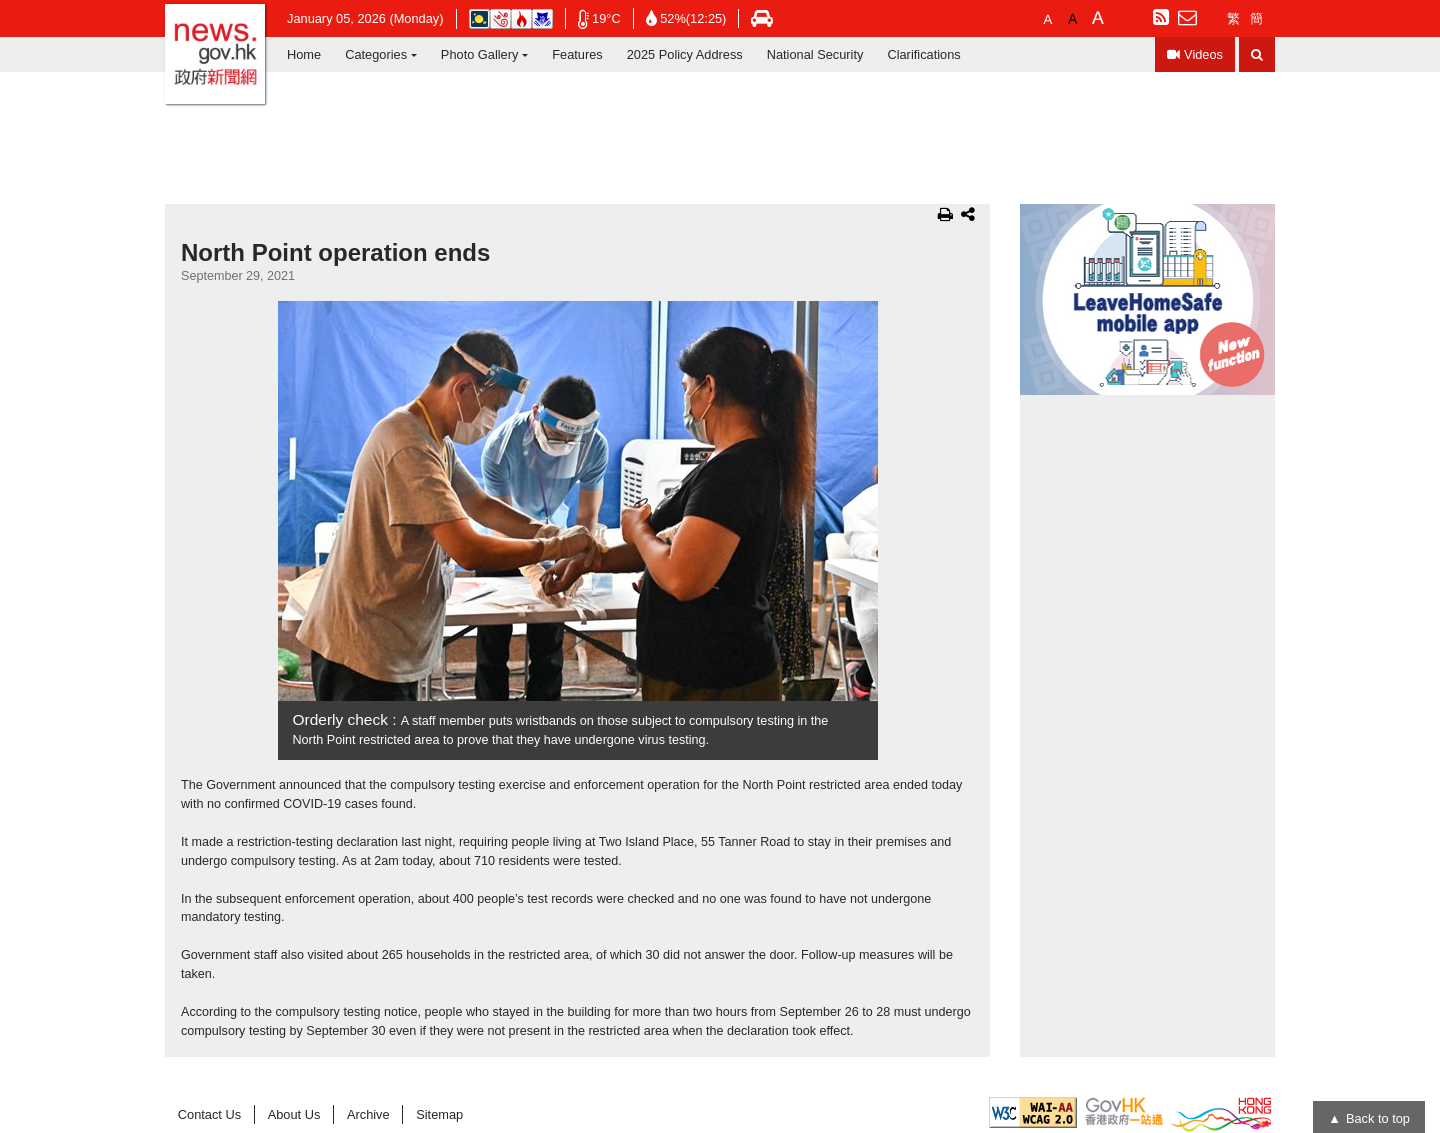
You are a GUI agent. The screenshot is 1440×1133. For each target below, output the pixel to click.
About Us (294, 1114)
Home (304, 54)
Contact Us (209, 1114)
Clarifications (923, 54)
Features (577, 54)
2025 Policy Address (685, 54)
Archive (368, 1114)
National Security (815, 54)
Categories (376, 54)
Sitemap (439, 1114)
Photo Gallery (480, 54)
